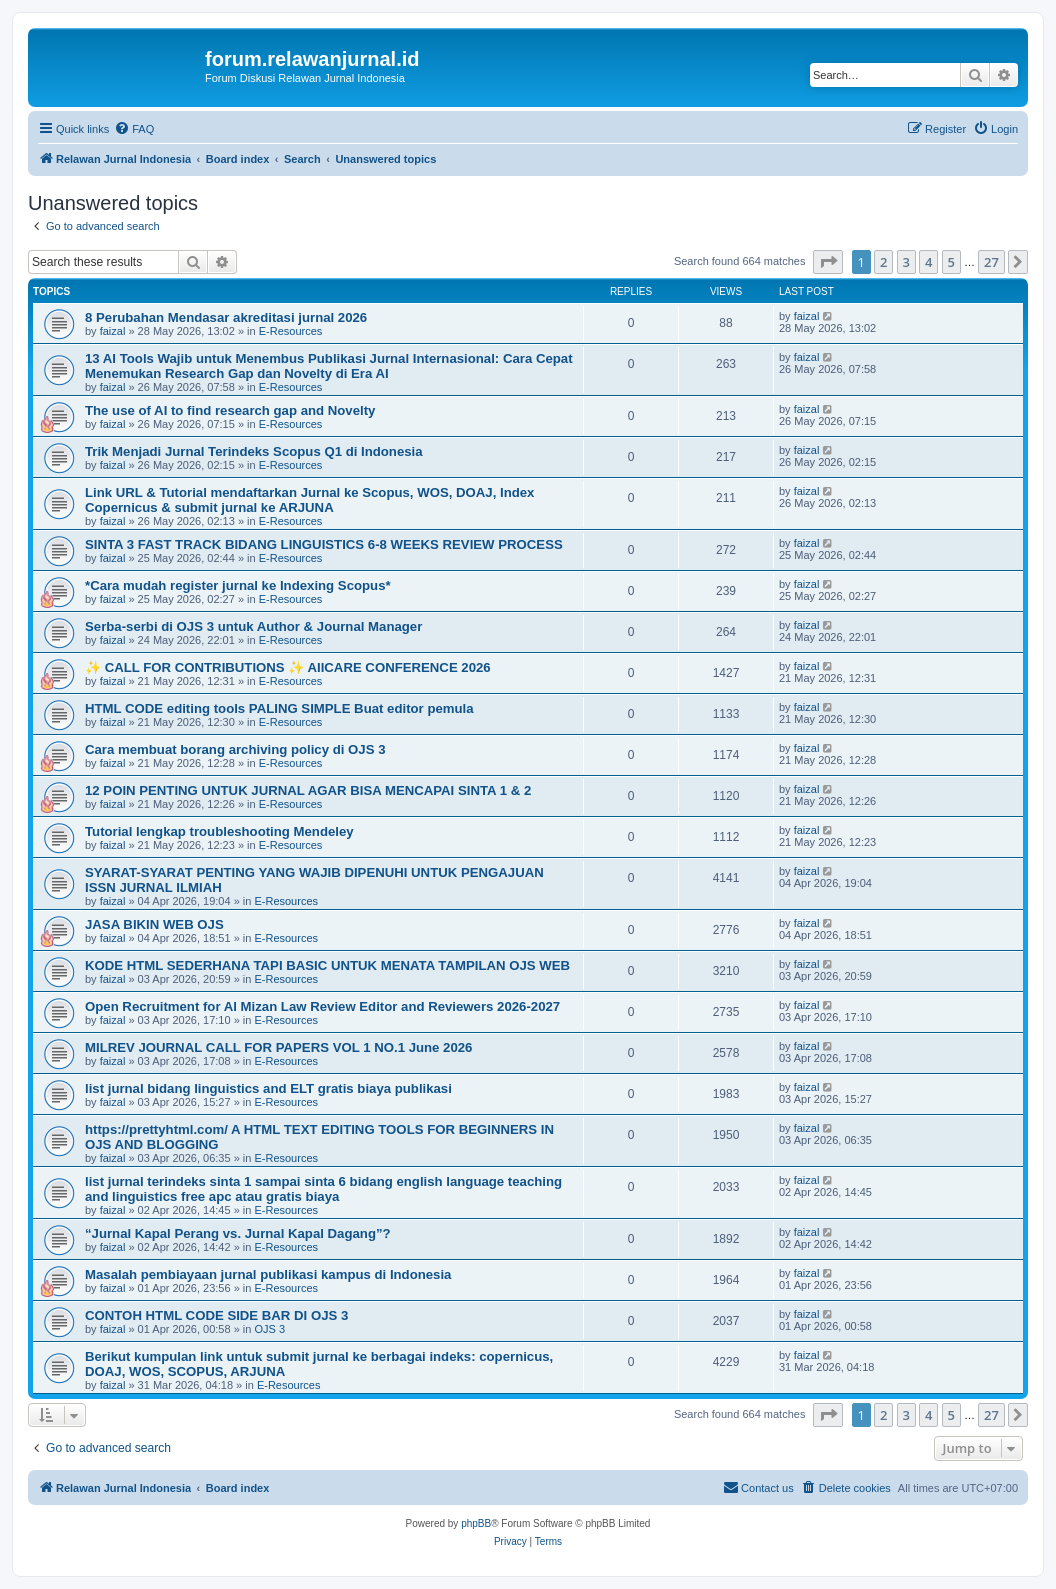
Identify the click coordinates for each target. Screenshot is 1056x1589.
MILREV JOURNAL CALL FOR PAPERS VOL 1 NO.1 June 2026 (278, 1047)
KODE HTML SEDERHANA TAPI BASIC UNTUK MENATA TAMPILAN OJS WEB (327, 965)
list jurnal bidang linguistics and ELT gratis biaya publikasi (268, 1088)
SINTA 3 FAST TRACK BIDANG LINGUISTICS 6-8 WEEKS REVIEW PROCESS (324, 544)
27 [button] (991, 262)
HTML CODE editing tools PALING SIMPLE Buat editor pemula (279, 708)
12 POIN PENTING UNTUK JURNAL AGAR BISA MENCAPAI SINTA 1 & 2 (308, 790)
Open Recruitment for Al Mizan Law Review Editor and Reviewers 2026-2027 (322, 1006)
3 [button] (906, 262)
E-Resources (291, 331)
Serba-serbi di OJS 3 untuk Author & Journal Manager (253, 626)
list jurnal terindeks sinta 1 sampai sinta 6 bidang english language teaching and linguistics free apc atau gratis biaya (323, 1189)
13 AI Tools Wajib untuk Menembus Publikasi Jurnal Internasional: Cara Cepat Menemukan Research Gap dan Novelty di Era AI (329, 366)
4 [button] (928, 262)
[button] (828, 262)
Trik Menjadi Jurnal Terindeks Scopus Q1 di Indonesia (254, 451)
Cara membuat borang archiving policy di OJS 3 (235, 749)
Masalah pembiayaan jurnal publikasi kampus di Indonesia (268, 1274)
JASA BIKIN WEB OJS (154, 924)
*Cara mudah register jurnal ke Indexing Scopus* (238, 585)
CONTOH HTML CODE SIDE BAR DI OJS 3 (216, 1315)
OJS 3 (269, 1329)
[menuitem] (134, 129)
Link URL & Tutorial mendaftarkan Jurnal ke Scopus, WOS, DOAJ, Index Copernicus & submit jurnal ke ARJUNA (309, 500)
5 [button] (951, 262)
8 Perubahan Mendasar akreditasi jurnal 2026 (226, 317)
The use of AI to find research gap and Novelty (230, 410)
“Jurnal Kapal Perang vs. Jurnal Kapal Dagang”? (238, 1233)
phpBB (476, 1523)
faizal (113, 331)
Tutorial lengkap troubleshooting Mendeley (219, 831)
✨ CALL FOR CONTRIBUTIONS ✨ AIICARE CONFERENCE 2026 (288, 667)
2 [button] (883, 262)
